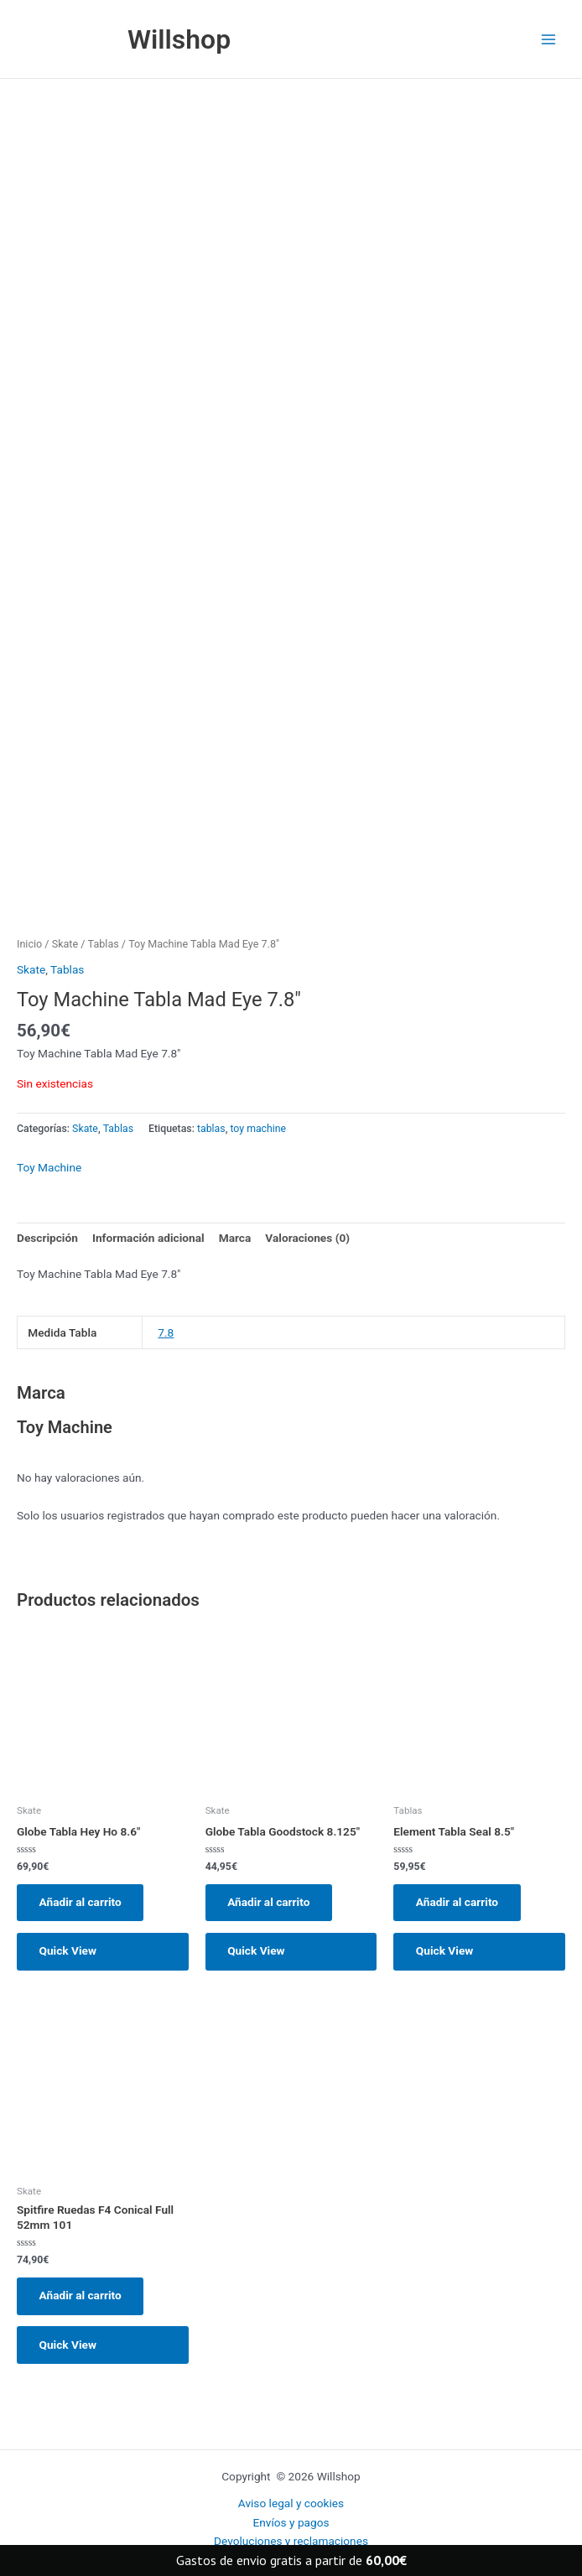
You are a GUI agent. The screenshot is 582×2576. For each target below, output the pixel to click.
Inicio (29, 944)
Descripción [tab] (47, 1238)
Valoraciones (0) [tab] (307, 1238)
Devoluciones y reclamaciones (291, 2540)
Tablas (103, 944)
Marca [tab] (235, 1238)
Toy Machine (49, 1168)
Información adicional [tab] (148, 1238)
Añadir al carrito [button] (81, 1903)
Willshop (180, 39)
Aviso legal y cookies (291, 2503)
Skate (65, 944)
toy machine (258, 1129)
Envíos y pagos (290, 2522)
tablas (211, 1129)
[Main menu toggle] (549, 39)
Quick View (69, 1953)
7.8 (166, 1333)
